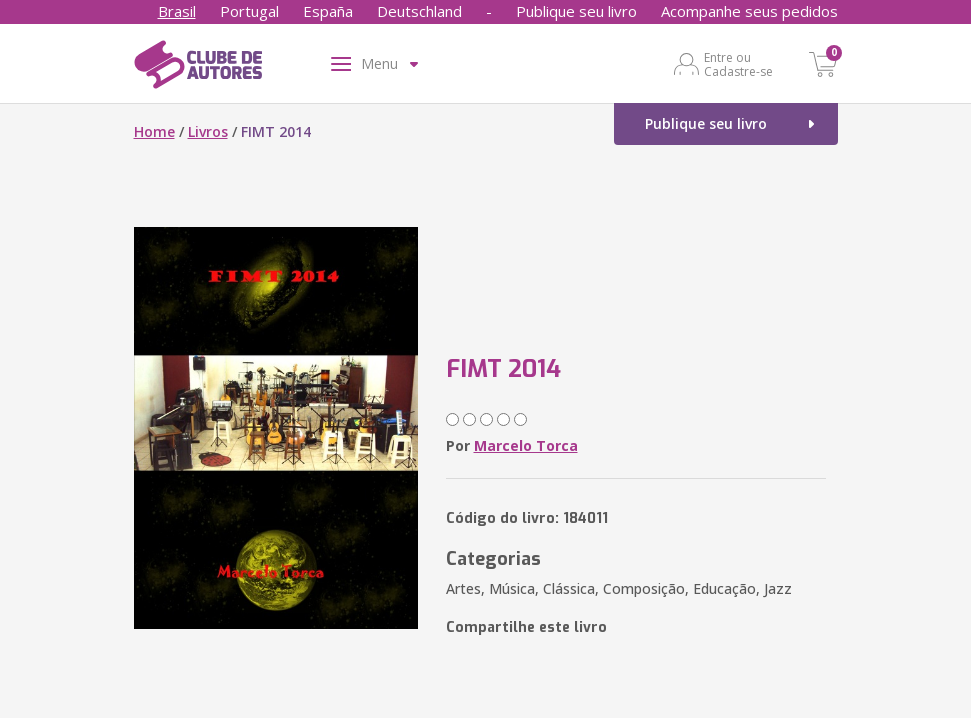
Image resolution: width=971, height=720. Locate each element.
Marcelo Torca (526, 445)
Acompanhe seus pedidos (749, 11)
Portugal (249, 11)
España (328, 11)
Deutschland (419, 11)
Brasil (177, 11)
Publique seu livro (576, 11)
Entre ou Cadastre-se (738, 64)
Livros (208, 131)
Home (154, 131)
